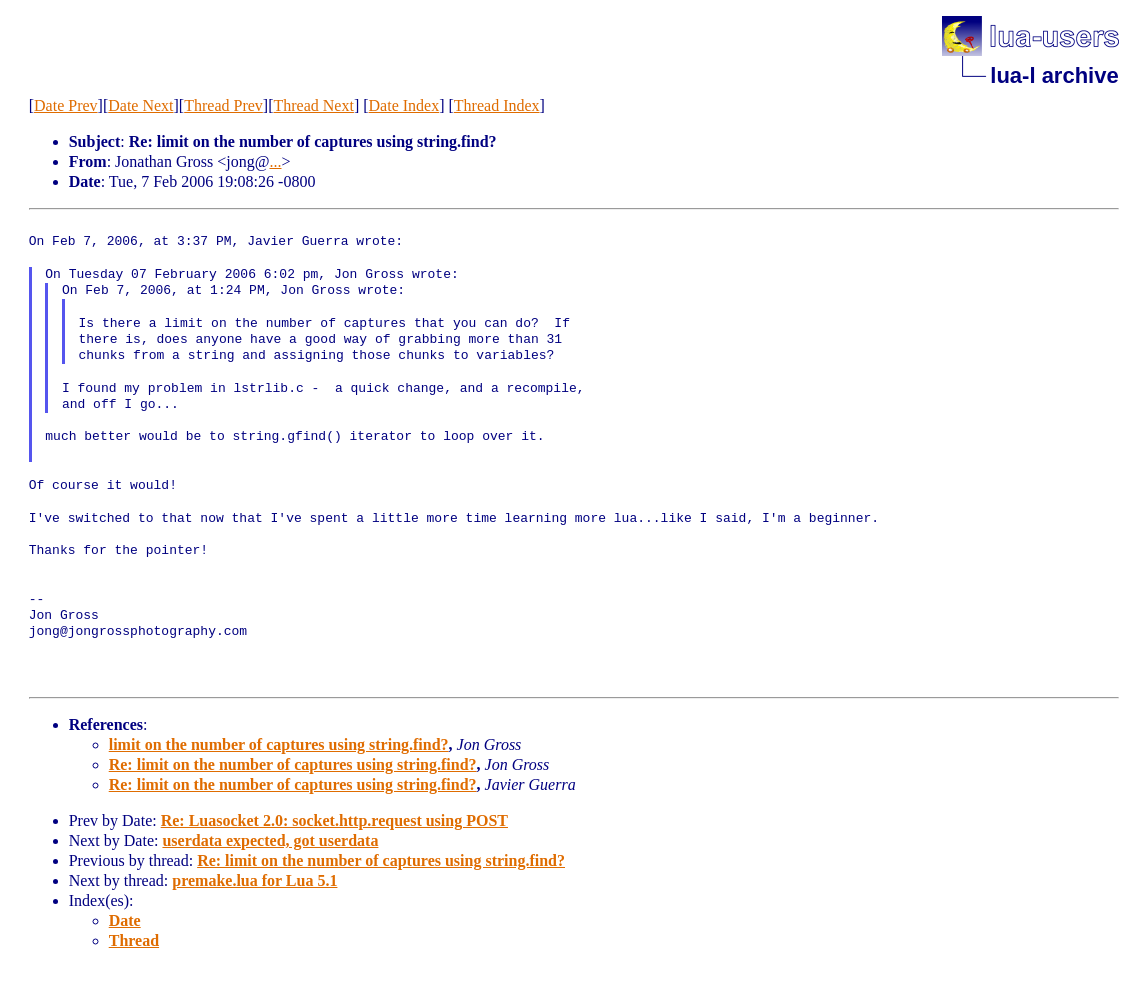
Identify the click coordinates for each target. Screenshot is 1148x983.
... (275, 161)
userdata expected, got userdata (270, 840)
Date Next (140, 105)
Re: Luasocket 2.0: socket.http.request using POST (334, 820)
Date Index (404, 105)
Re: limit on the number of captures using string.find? (293, 764)
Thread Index (497, 105)
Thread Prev (223, 105)
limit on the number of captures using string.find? (279, 744)
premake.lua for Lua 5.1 (254, 880)
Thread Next (313, 105)
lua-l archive (1054, 75)
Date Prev (66, 105)
